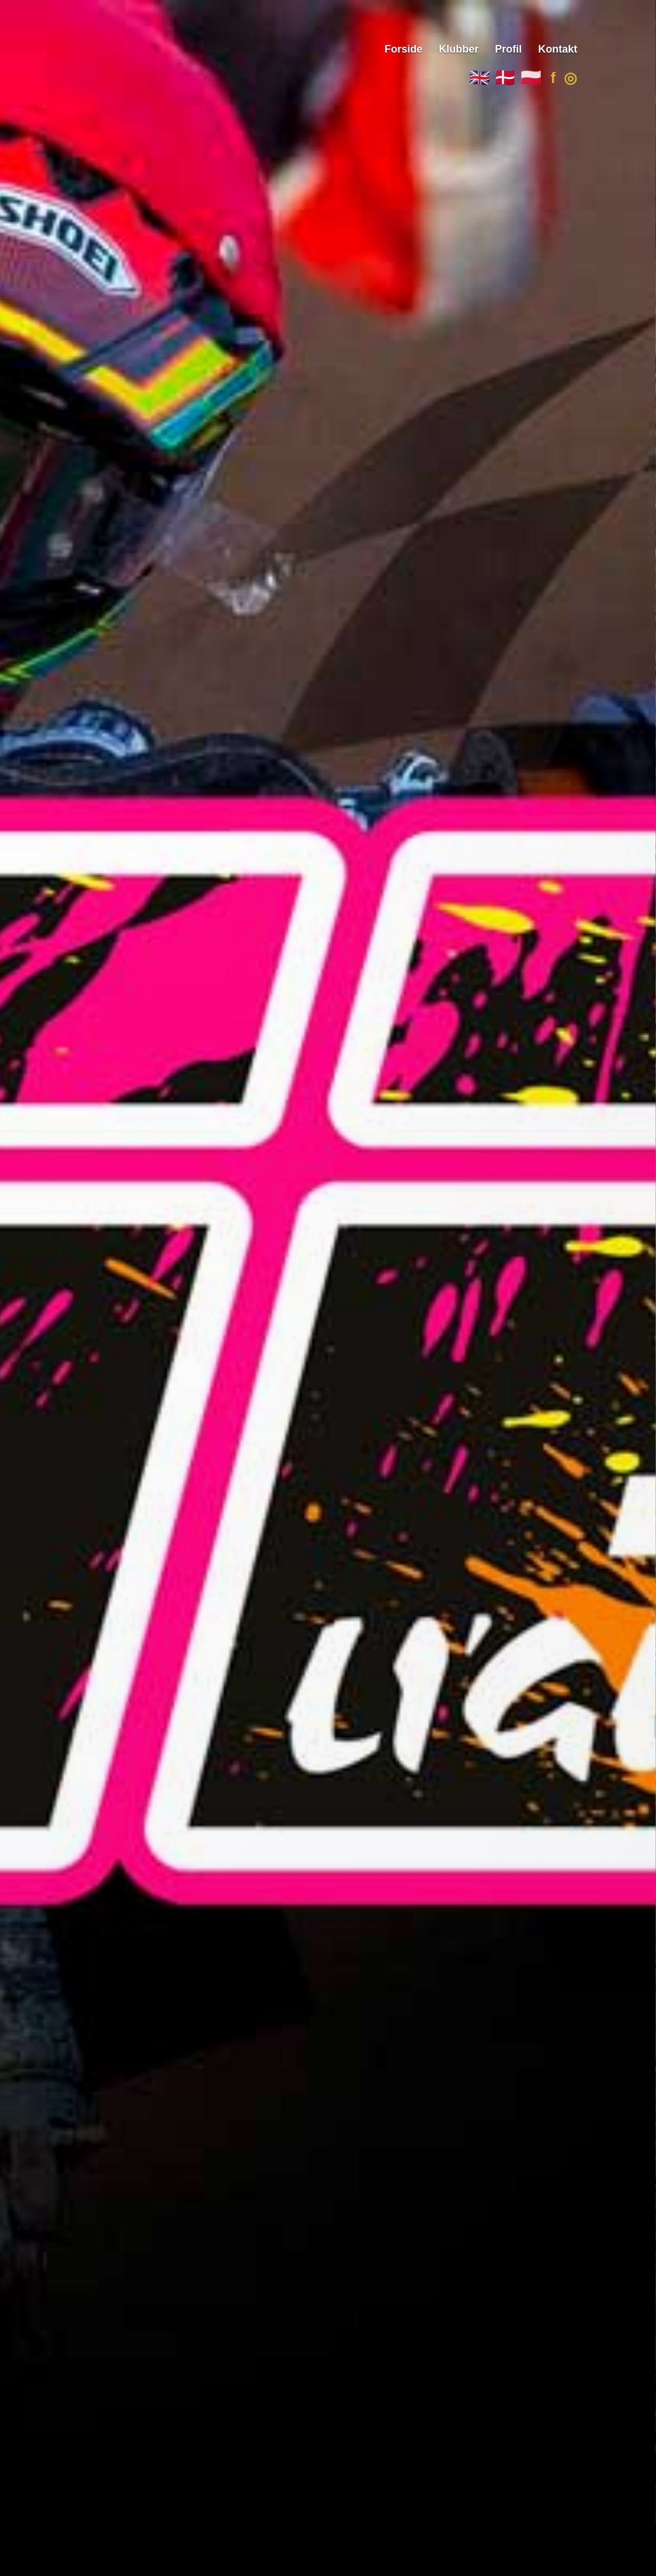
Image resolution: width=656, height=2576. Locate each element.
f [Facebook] (553, 78)
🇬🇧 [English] (479, 78)
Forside (403, 49)
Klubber (458, 49)
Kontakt (557, 49)
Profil (508, 49)
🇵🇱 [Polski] (531, 78)
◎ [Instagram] (570, 78)
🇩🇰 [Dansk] (505, 78)
